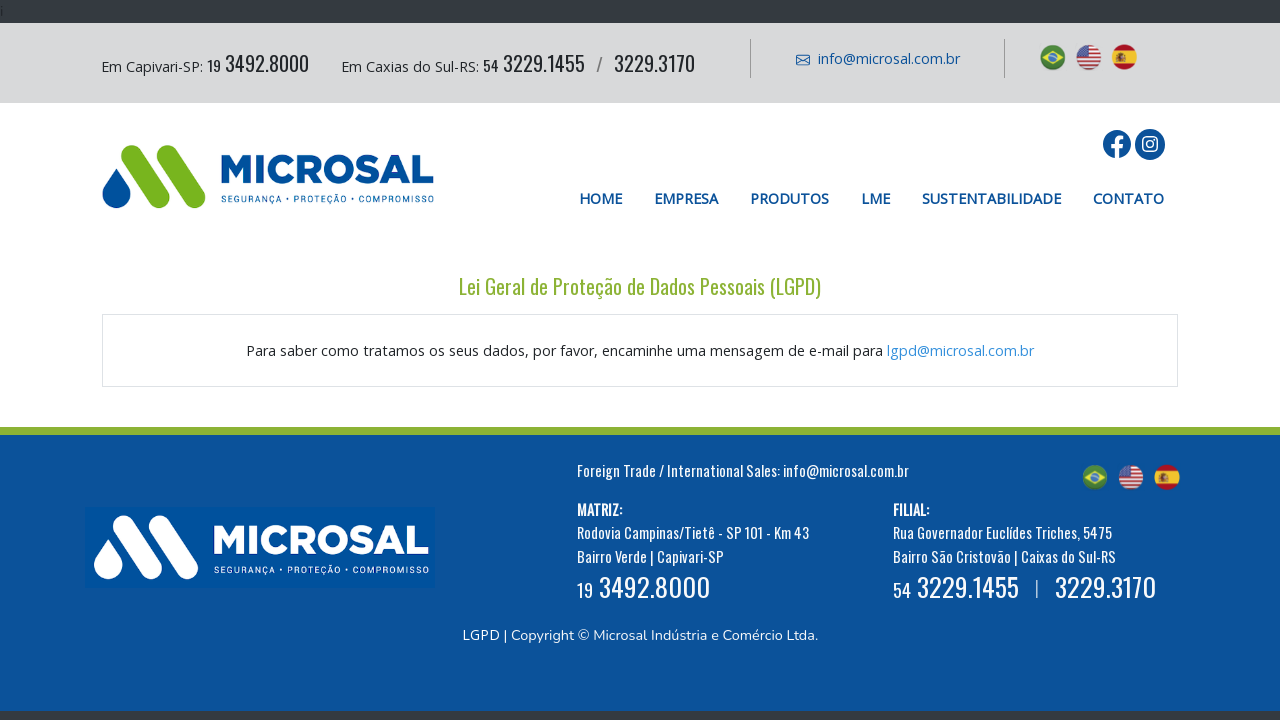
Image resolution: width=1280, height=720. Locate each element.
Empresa (686, 198)
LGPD (481, 634)
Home (600, 198)
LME (875, 198)
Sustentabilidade (991, 198)
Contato (1128, 198)
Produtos (789, 198)
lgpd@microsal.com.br (960, 350)
